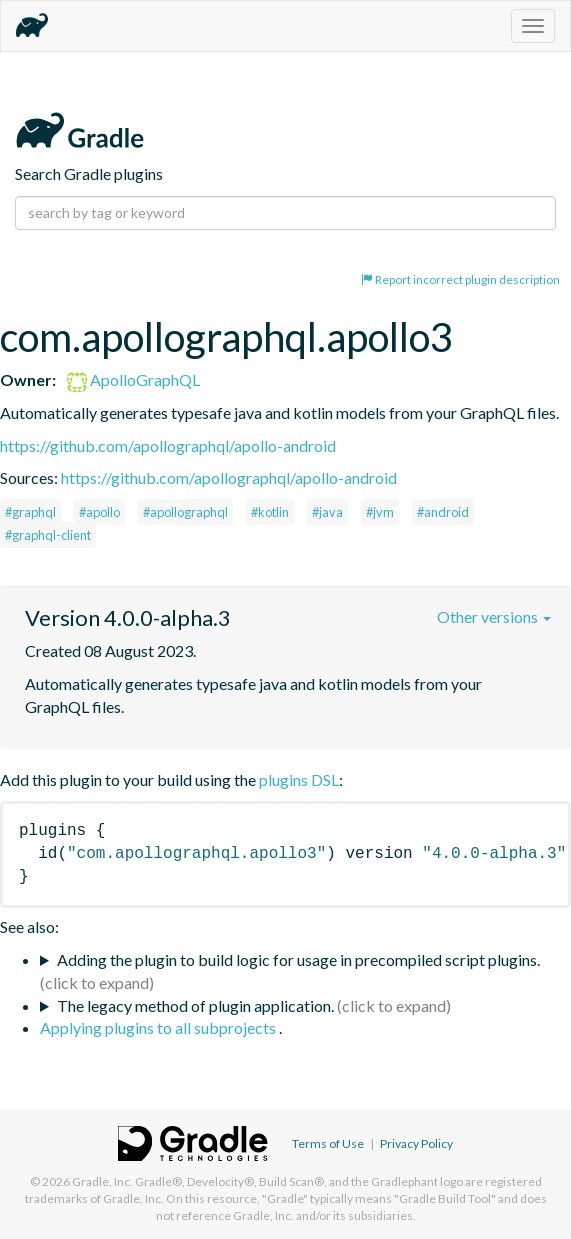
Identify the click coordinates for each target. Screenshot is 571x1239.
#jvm (380, 512)
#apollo (99, 512)
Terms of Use (328, 1143)
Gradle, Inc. (102, 1181)
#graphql (30, 512)
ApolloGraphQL (133, 379)
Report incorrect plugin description (460, 279)
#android (443, 512)
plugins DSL (299, 779)
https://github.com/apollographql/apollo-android (168, 445)
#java (327, 512)
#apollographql (185, 512)
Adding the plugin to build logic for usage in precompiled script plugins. (298, 959)
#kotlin (270, 512)
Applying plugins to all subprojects (159, 1027)
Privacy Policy (416, 1143)
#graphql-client (48, 535)
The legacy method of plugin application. (195, 1005)
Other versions (494, 616)
